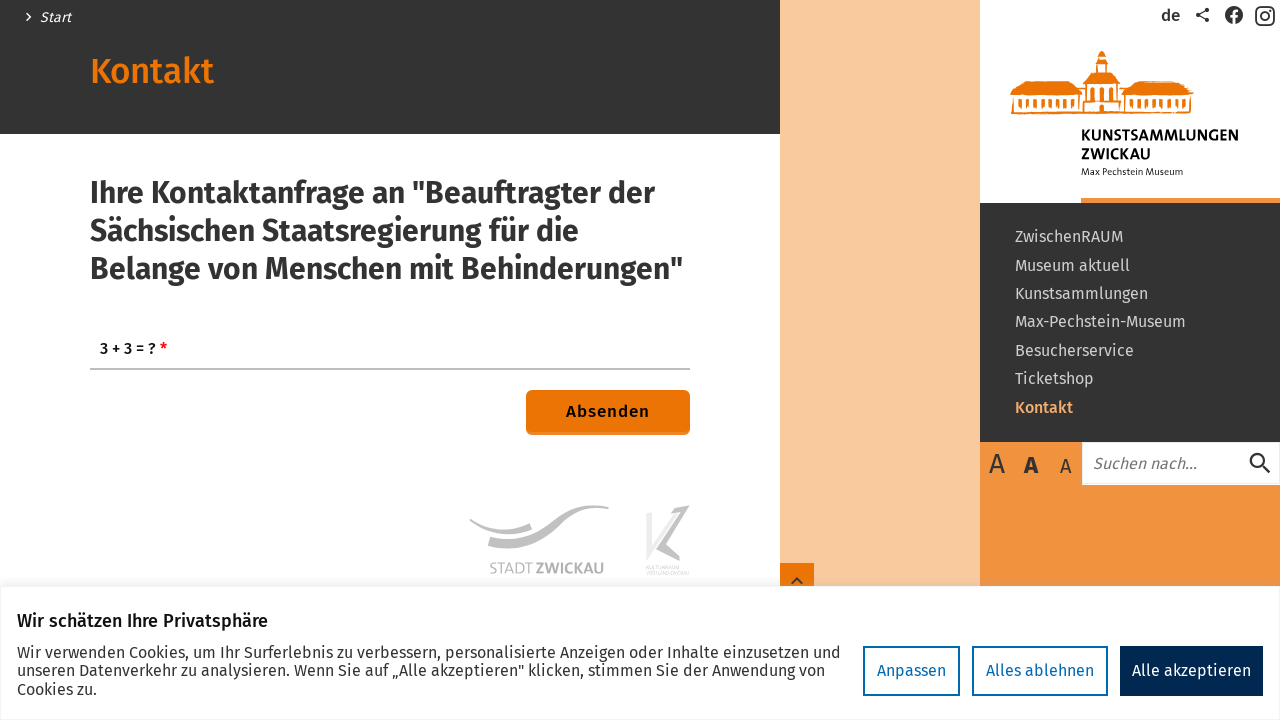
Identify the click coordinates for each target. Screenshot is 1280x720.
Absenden (608, 411)
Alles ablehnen (1040, 670)
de (1170, 15)
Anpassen (911, 670)
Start (55, 18)
